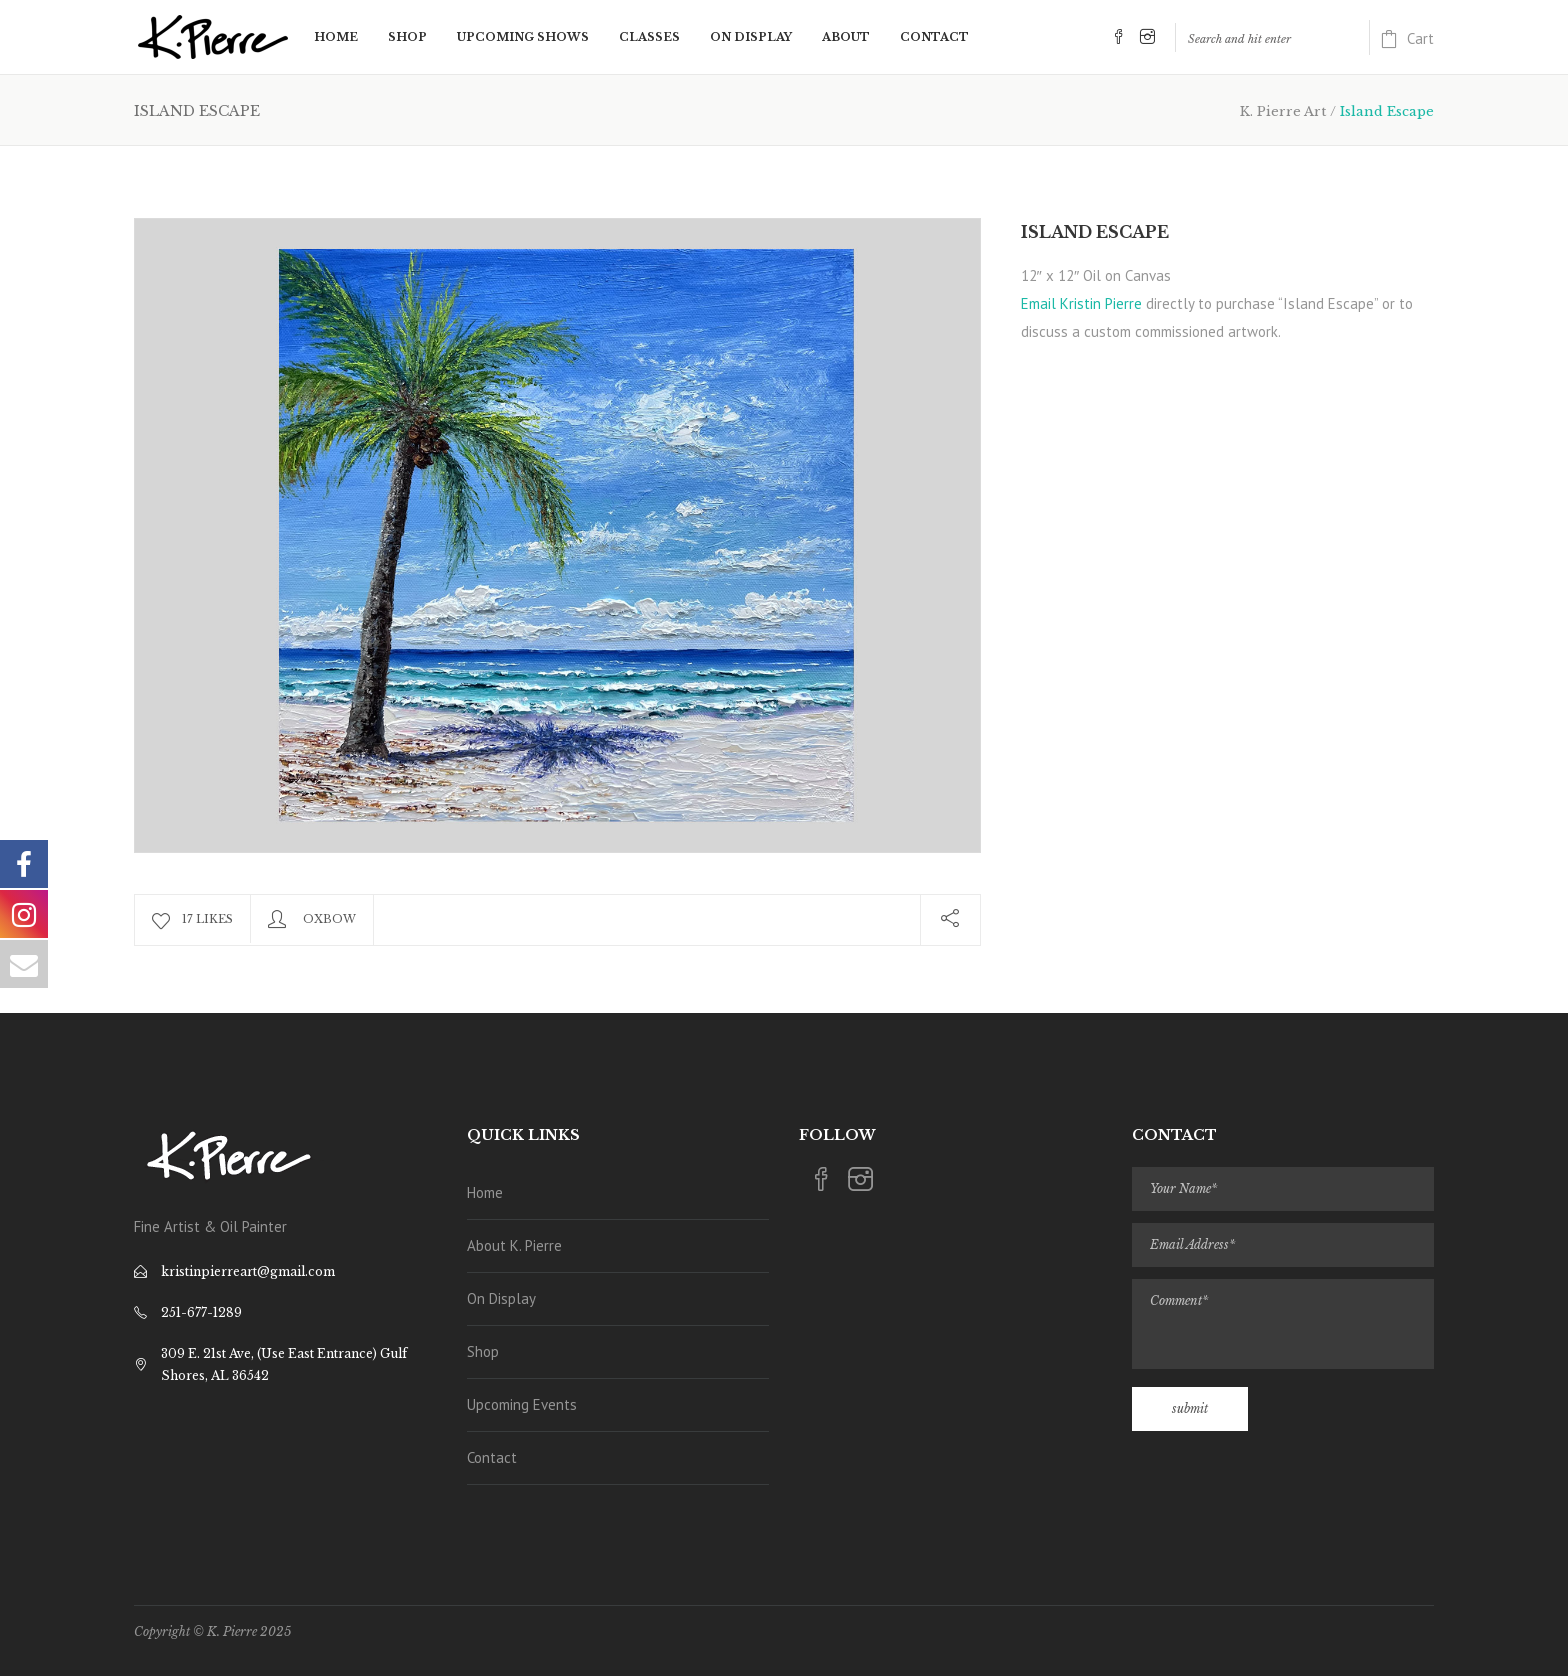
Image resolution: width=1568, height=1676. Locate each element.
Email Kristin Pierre (1081, 303)
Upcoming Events (522, 1404)
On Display (501, 1298)
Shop (483, 1351)
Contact (492, 1457)
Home (485, 1192)
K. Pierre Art (1283, 111)
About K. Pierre (514, 1245)
